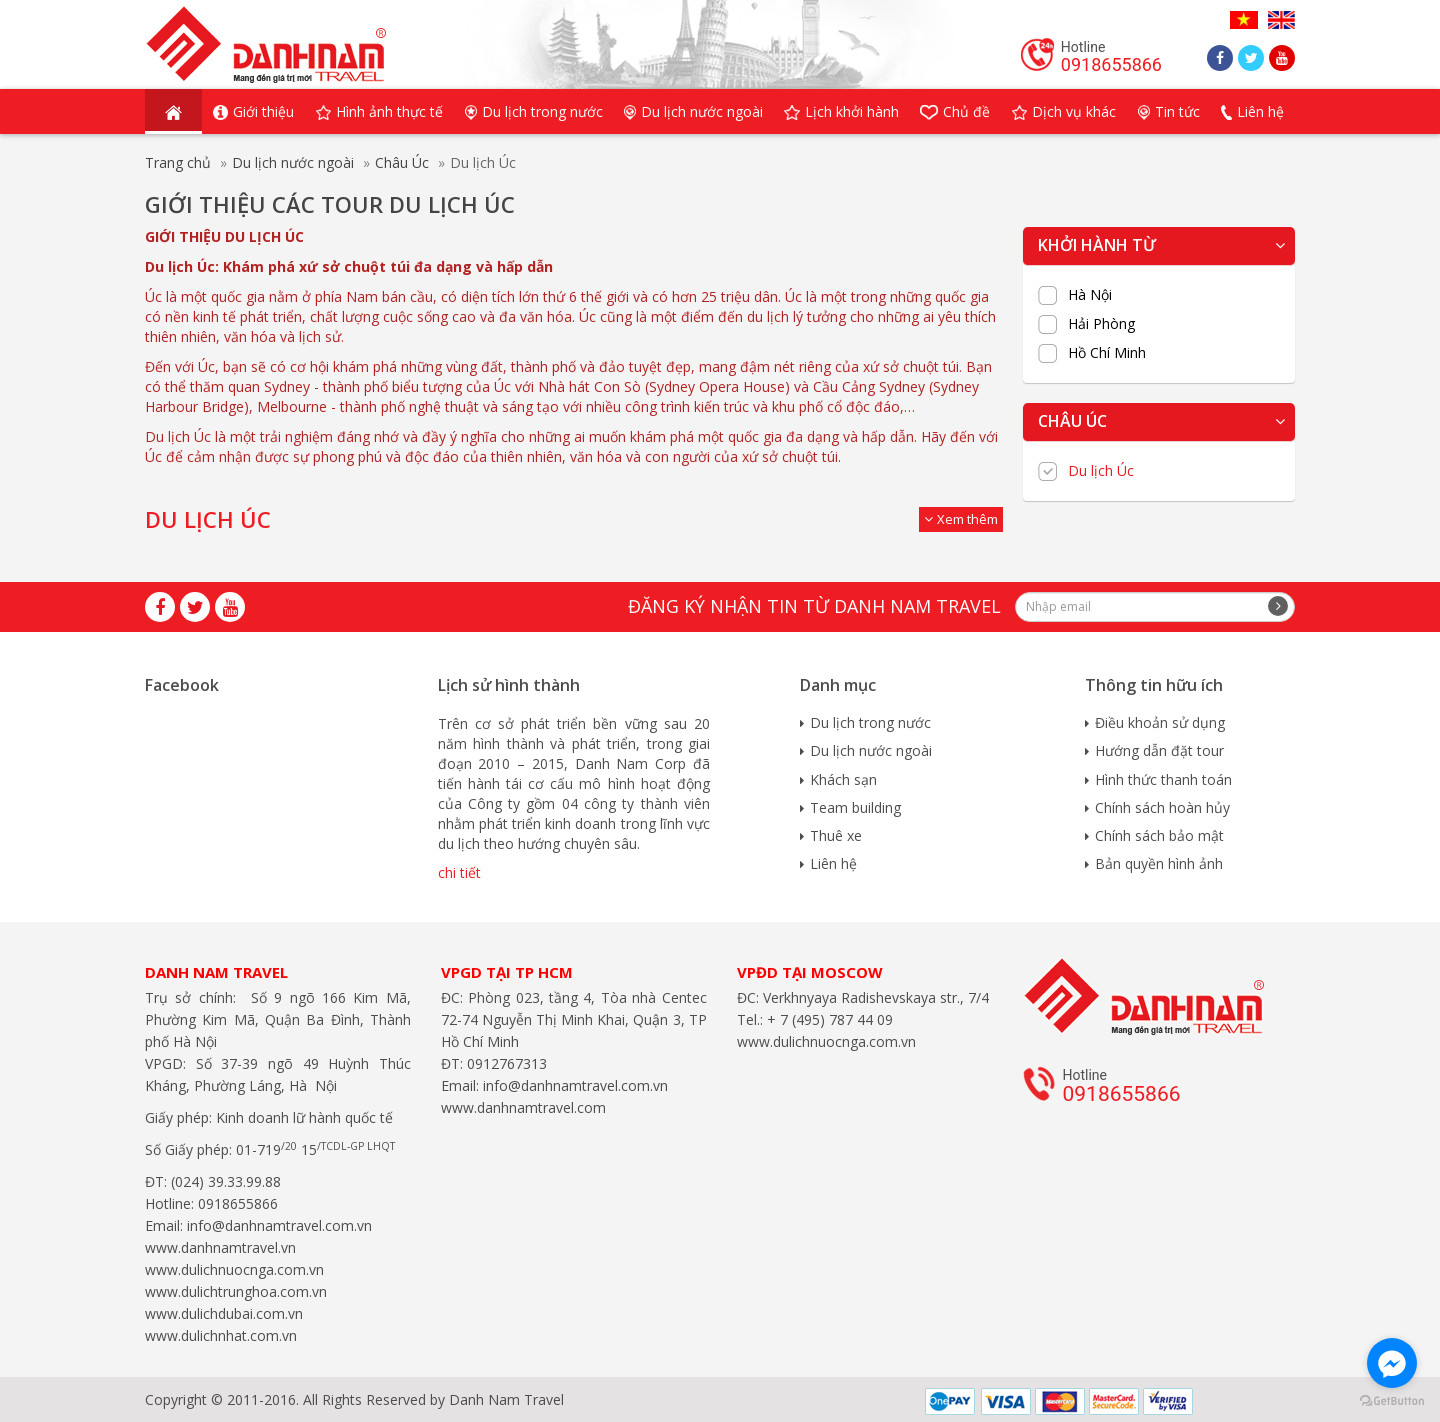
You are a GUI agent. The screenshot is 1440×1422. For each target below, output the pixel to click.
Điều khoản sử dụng (1160, 722)
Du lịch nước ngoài (293, 162)
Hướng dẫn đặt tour (1159, 750)
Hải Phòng (1101, 324)
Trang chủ (178, 162)
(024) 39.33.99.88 (226, 1181)
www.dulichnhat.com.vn (221, 1335)
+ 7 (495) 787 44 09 (828, 1019)
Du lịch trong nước (870, 722)
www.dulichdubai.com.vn (224, 1313)
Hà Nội (1090, 295)
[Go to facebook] (1392, 1363)
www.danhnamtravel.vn (220, 1247)
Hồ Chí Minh (1107, 353)
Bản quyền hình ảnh (1159, 863)
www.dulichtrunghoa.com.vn (236, 1291)
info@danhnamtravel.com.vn (277, 1225)
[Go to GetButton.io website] (1392, 1401)
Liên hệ (833, 863)
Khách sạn (843, 779)
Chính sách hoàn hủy (1162, 807)
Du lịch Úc (1101, 471)
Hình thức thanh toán (1163, 779)
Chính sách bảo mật (1159, 835)
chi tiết (459, 872)
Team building (855, 807)
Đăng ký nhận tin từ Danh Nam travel (814, 606)
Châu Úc (402, 162)
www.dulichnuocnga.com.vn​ (234, 1269)
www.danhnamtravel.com (523, 1107)
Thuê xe (836, 835)
